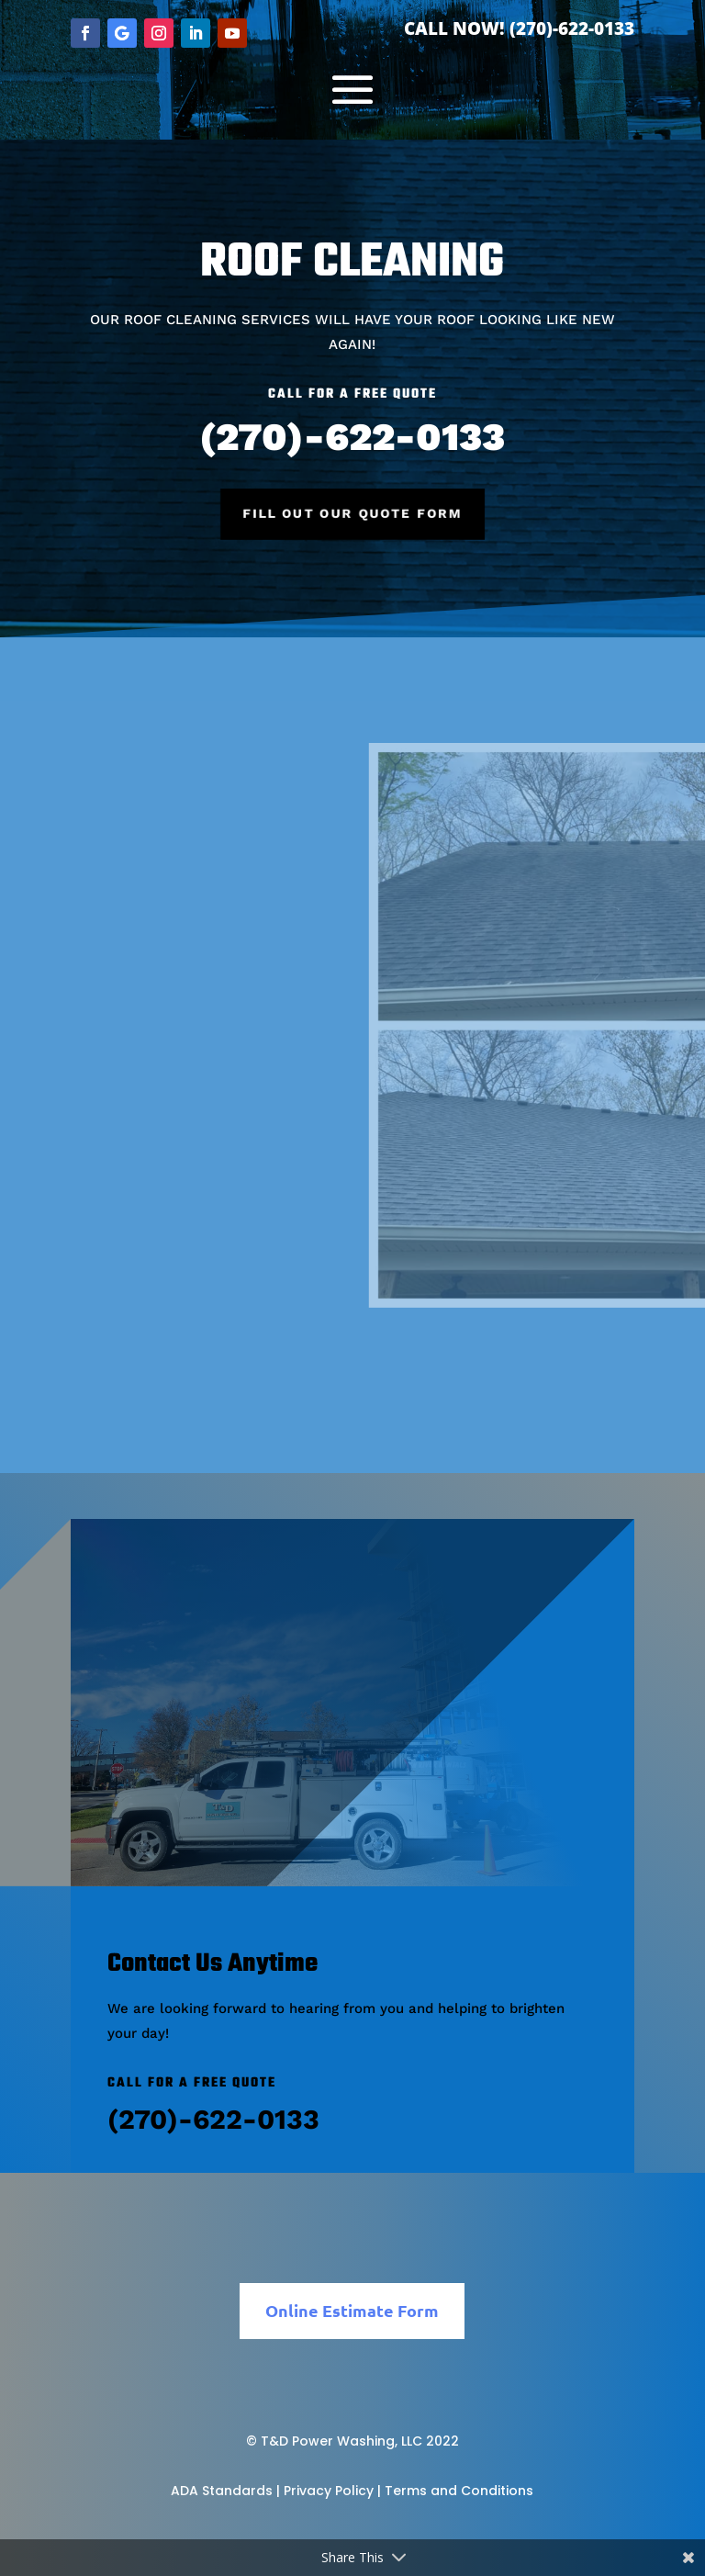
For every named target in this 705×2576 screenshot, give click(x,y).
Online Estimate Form (352, 2310)
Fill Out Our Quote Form (352, 513)
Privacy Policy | (332, 2490)
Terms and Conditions (459, 2490)
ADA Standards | (225, 2490)
